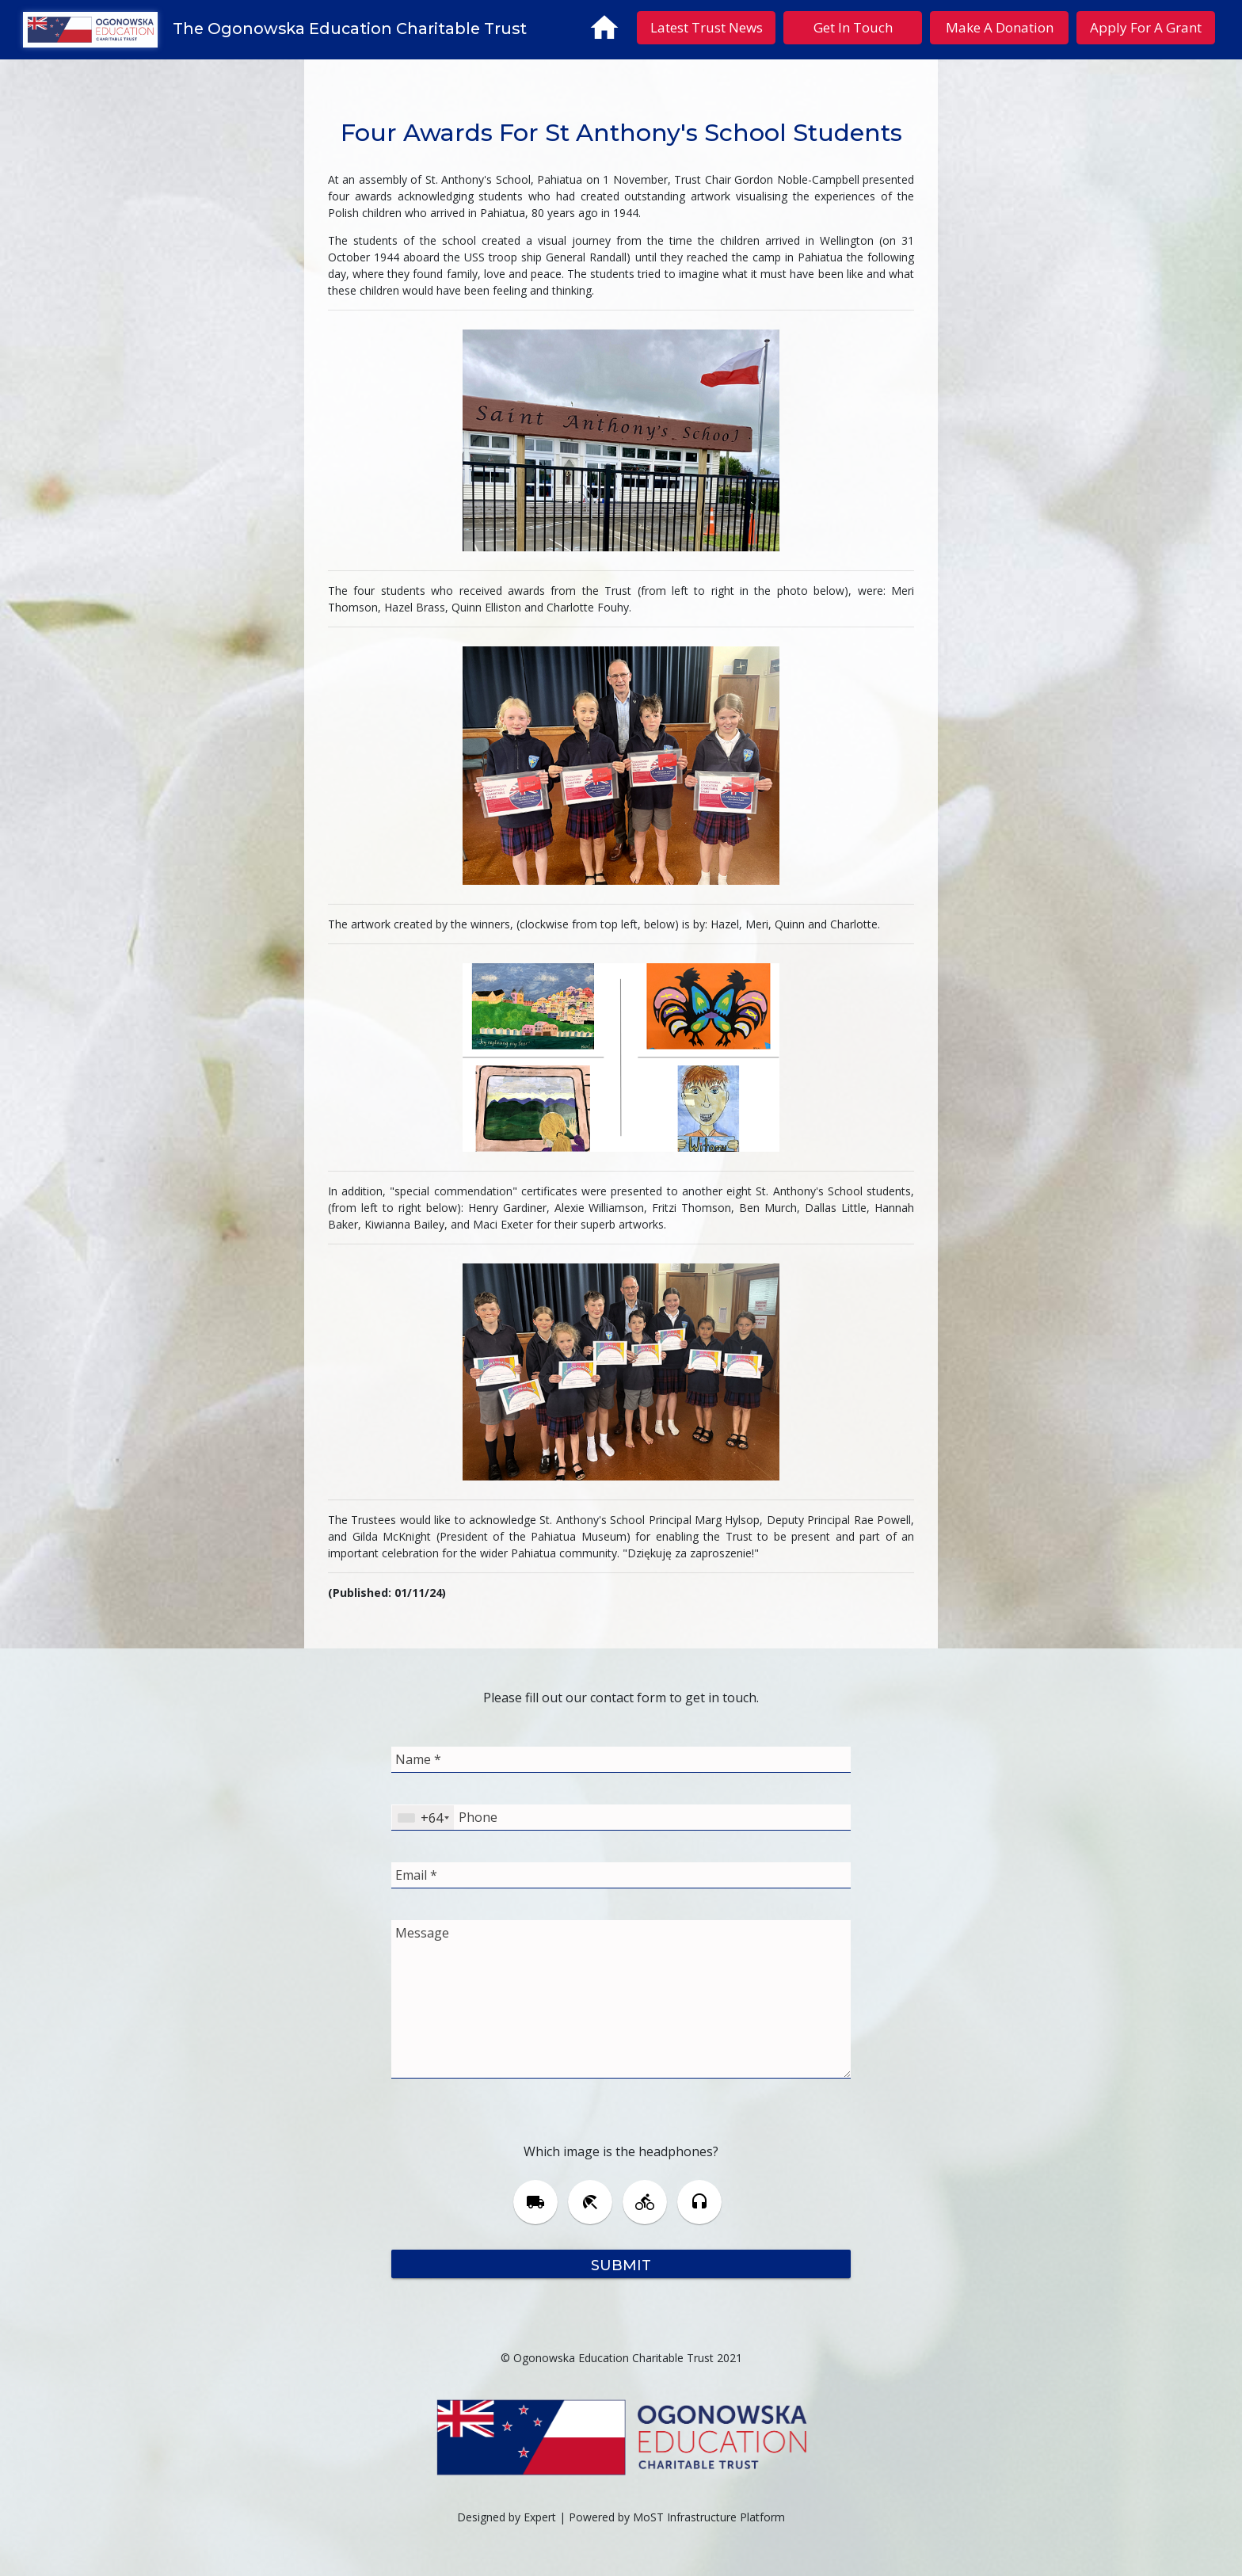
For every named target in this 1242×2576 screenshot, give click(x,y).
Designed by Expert (506, 2517)
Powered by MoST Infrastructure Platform (677, 2517)
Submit (621, 2264)
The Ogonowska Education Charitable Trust (350, 28)
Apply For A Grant (1146, 27)
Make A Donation (999, 27)
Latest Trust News (706, 27)
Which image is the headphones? (621, 2151)
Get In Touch (853, 27)
